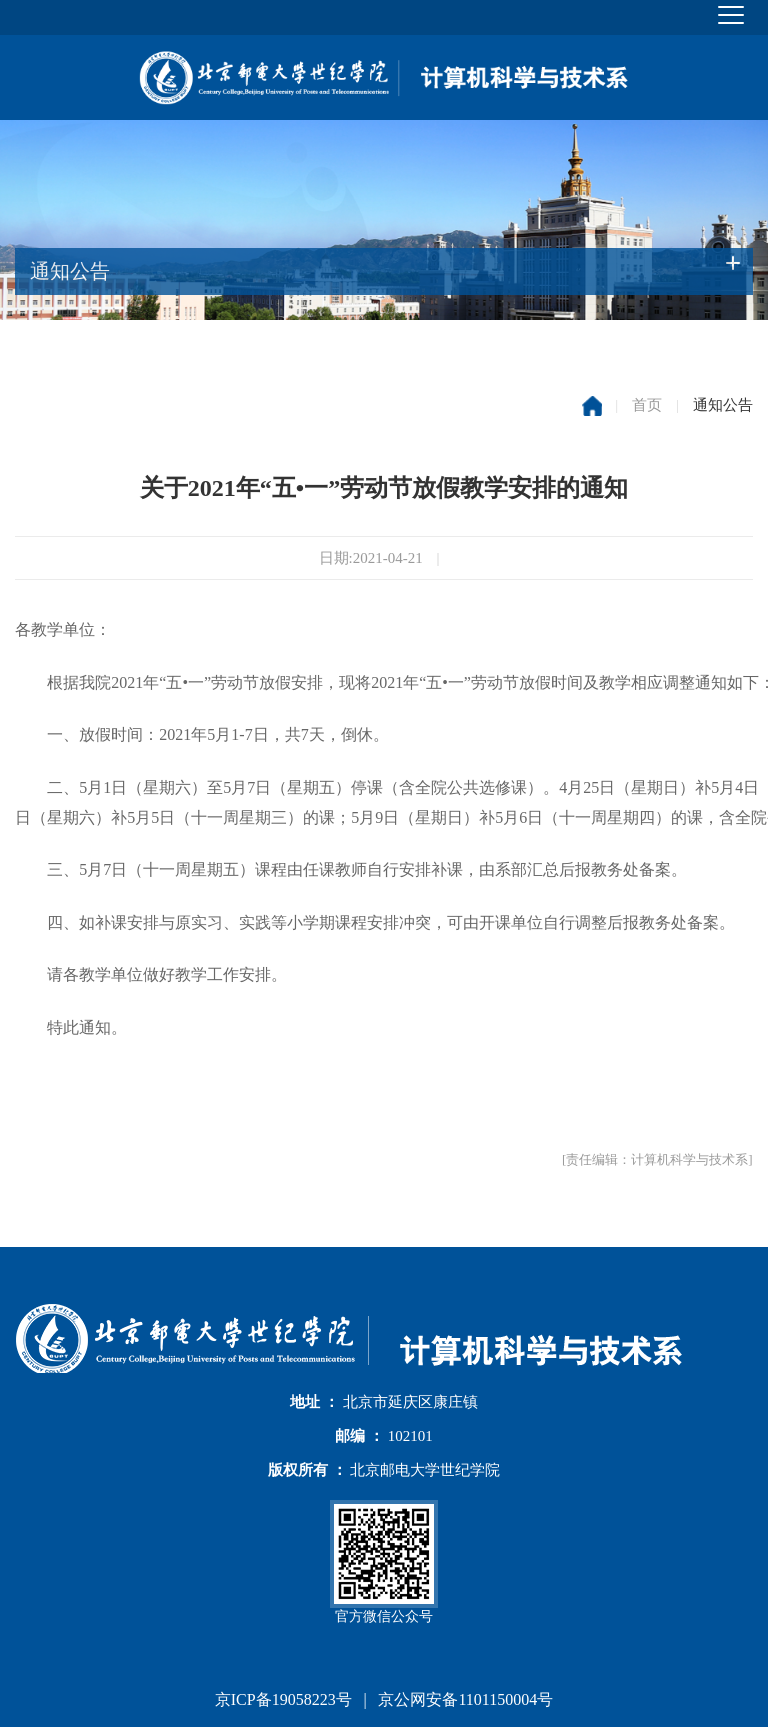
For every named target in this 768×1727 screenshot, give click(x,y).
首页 (647, 405)
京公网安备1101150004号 (465, 1699)
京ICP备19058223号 (283, 1699)
